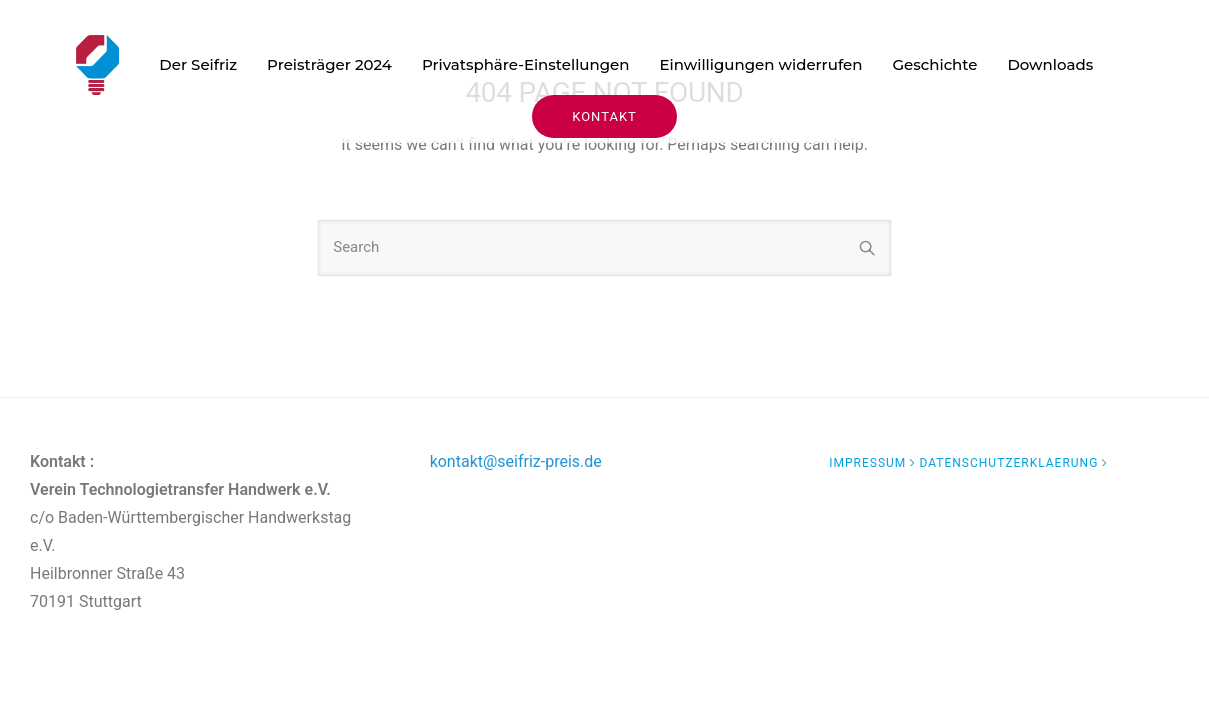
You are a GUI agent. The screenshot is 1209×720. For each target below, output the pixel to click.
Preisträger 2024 (329, 64)
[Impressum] (874, 463)
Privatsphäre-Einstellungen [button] (526, 64)
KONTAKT (604, 116)
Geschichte (934, 64)
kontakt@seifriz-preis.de (516, 461)
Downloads (1050, 64)
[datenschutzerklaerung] (1015, 463)
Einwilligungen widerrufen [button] (760, 64)
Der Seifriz (198, 64)
